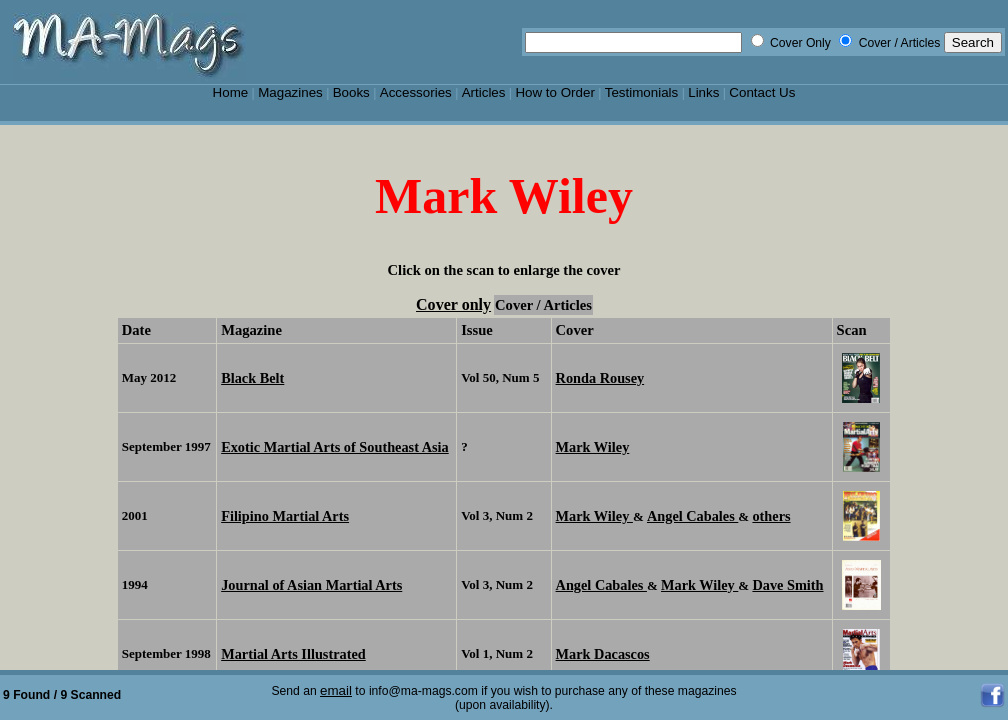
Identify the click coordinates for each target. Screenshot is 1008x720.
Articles (484, 92)
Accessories (416, 92)
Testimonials (642, 92)
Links (703, 92)
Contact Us (762, 92)
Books (351, 92)
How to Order (554, 92)
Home (231, 92)
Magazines (290, 92)
